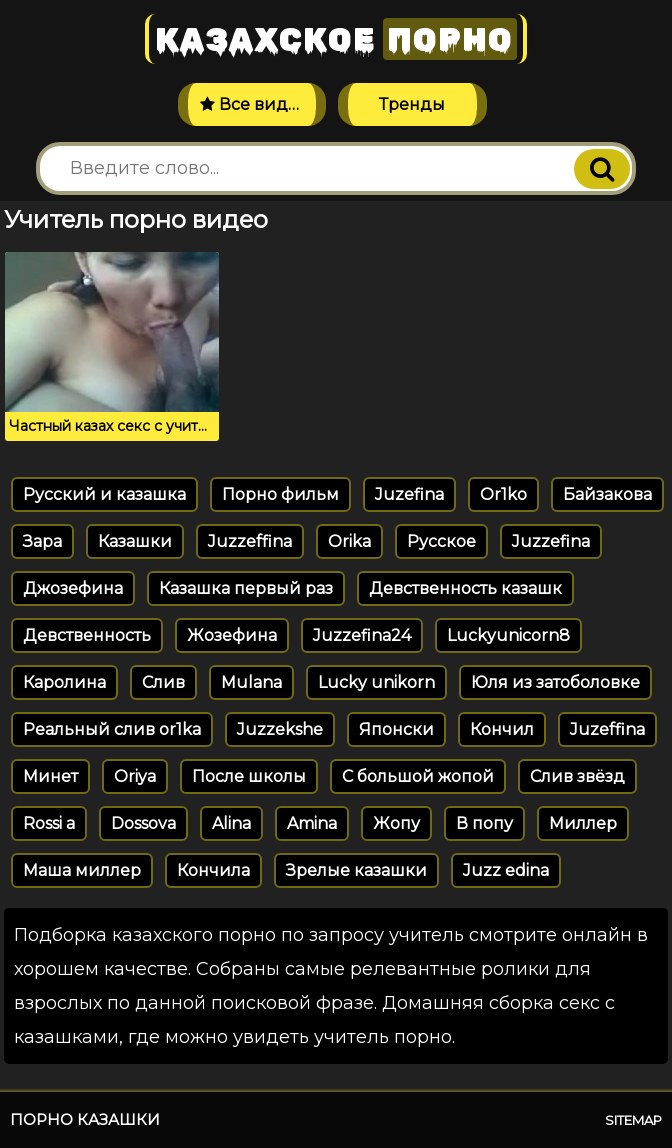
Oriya (135, 776)
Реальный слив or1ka (112, 729)
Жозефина (232, 635)
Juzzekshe (280, 729)
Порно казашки (85, 1119)
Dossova (143, 823)
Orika (349, 541)
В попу (484, 823)
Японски (396, 729)
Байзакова (607, 494)
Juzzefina (551, 541)
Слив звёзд (577, 776)
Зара (42, 541)
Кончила (213, 870)
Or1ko (503, 494)
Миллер (583, 823)
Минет (50, 776)
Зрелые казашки (356, 870)
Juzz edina (506, 870)
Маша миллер (82, 870)
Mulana (251, 682)
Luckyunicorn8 (508, 635)
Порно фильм (280, 494)
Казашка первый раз (246, 588)
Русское (441, 541)
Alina (231, 823)
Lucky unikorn (376, 682)
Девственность (87, 635)
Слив (163, 682)
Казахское (336, 39)
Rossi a (49, 823)
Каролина (64, 682)
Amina (312, 823)
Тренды (412, 104)
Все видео (254, 104)
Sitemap (633, 1120)
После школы (249, 776)
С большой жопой (418, 776)
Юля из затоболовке (555, 682)
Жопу (396, 823)
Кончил (502, 729)
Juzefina (409, 494)
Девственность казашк (465, 588)
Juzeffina (607, 729)
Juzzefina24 (362, 635)
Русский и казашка (104, 494)
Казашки (135, 541)
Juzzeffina (250, 541)
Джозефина (73, 588)
